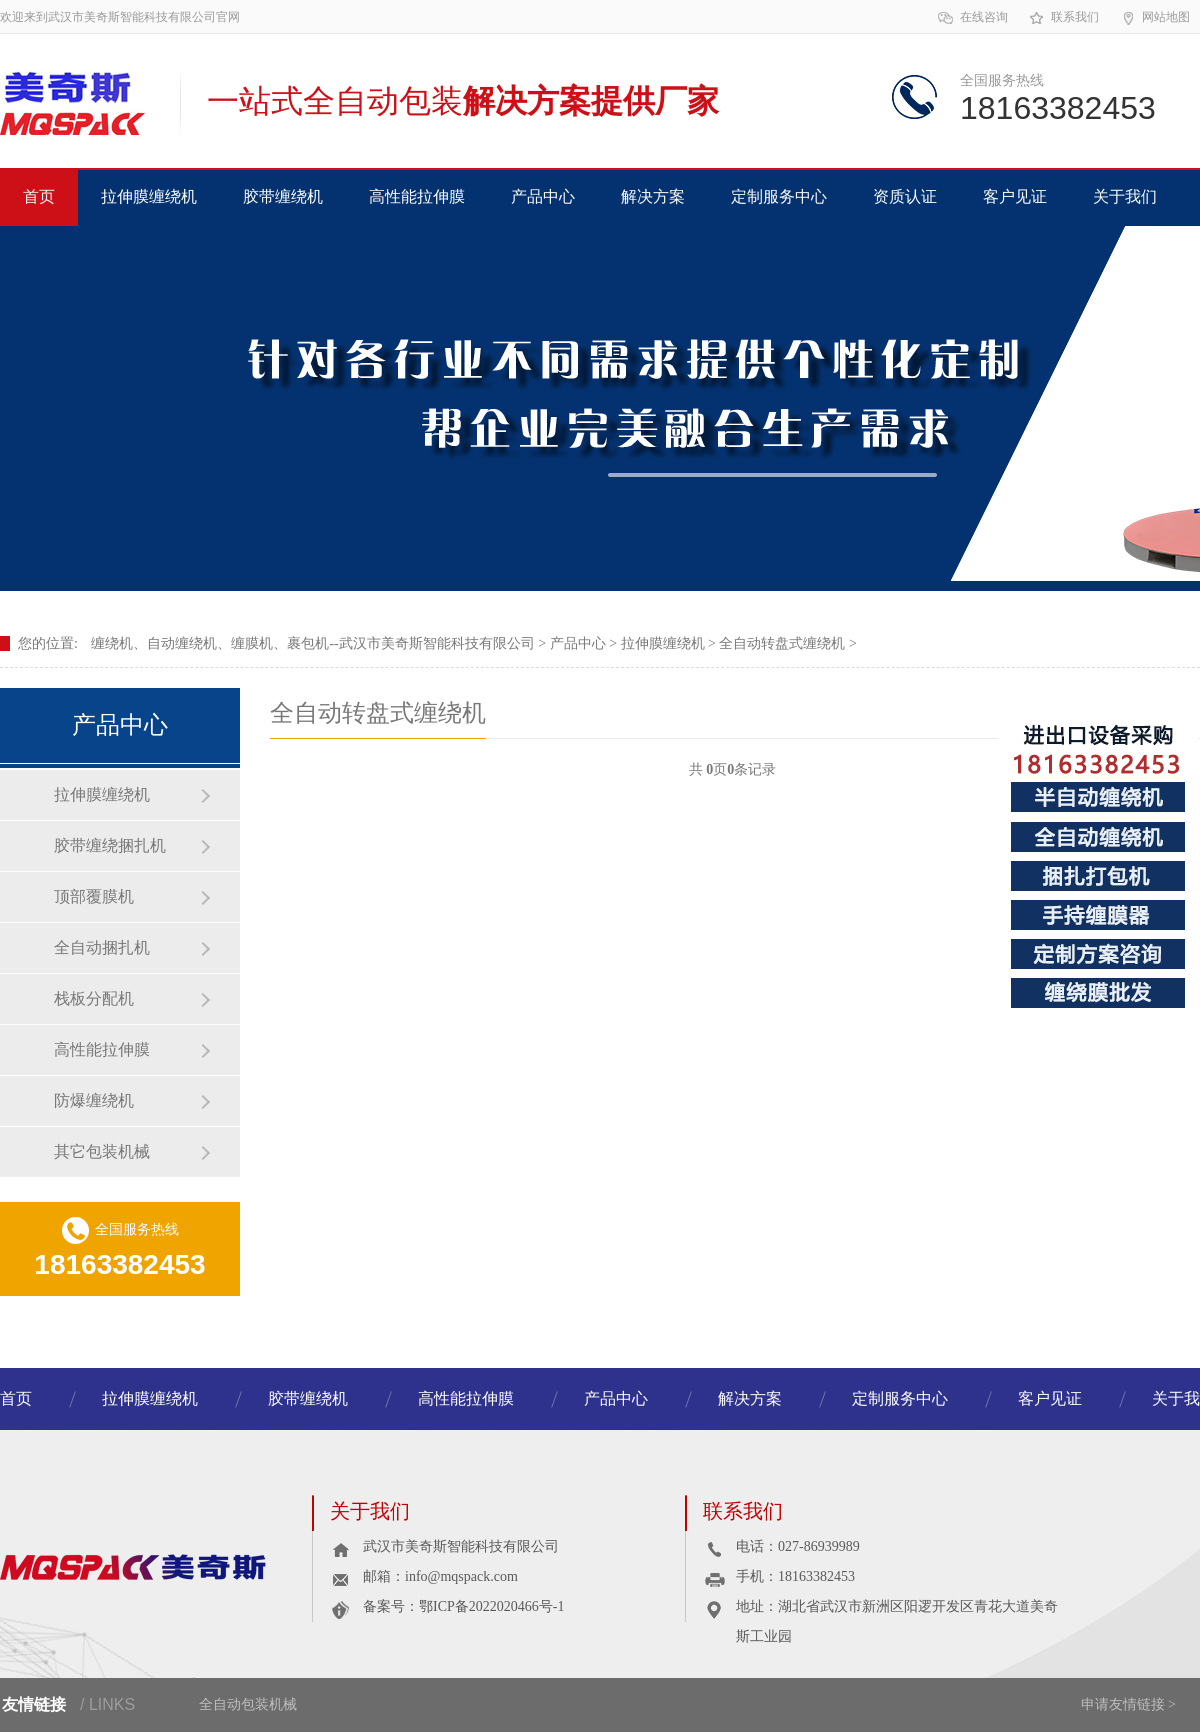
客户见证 (1015, 196)
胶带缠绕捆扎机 (110, 845)
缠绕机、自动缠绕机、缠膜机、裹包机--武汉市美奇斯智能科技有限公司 (312, 643)
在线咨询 (972, 18)
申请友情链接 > (1128, 1704)
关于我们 (1125, 196)
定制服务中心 (779, 196)
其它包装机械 (102, 1151)
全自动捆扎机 (102, 947)
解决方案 (653, 196)
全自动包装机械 (248, 1704)
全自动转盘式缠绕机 (782, 643)
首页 (39, 196)
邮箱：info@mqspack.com (440, 1576)
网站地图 (1154, 18)
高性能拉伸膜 (417, 196)
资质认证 (905, 196)
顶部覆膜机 (94, 896)
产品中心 (543, 196)
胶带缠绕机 (283, 196)
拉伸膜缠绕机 (149, 196)
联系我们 (1063, 18)
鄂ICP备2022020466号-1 (491, 1606)
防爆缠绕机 (94, 1100)
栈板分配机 (94, 998)
